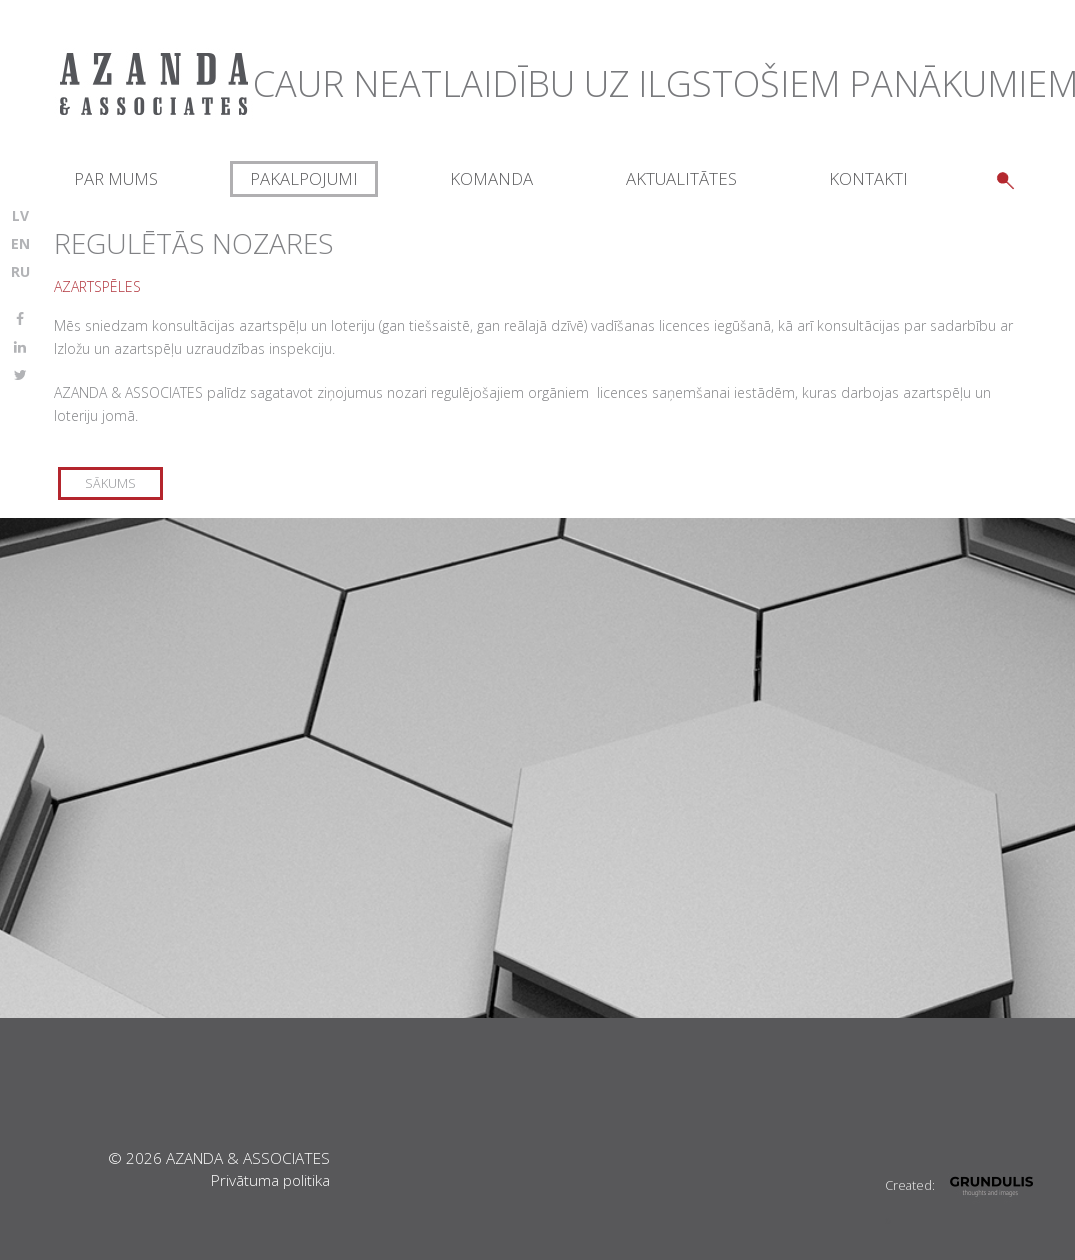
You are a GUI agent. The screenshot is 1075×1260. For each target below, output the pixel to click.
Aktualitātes (681, 178)
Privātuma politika (270, 1180)
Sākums (110, 483)
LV (20, 215)
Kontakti (868, 178)
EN (20, 243)
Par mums (116, 178)
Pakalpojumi (304, 178)
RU (20, 271)
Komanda (491, 178)
